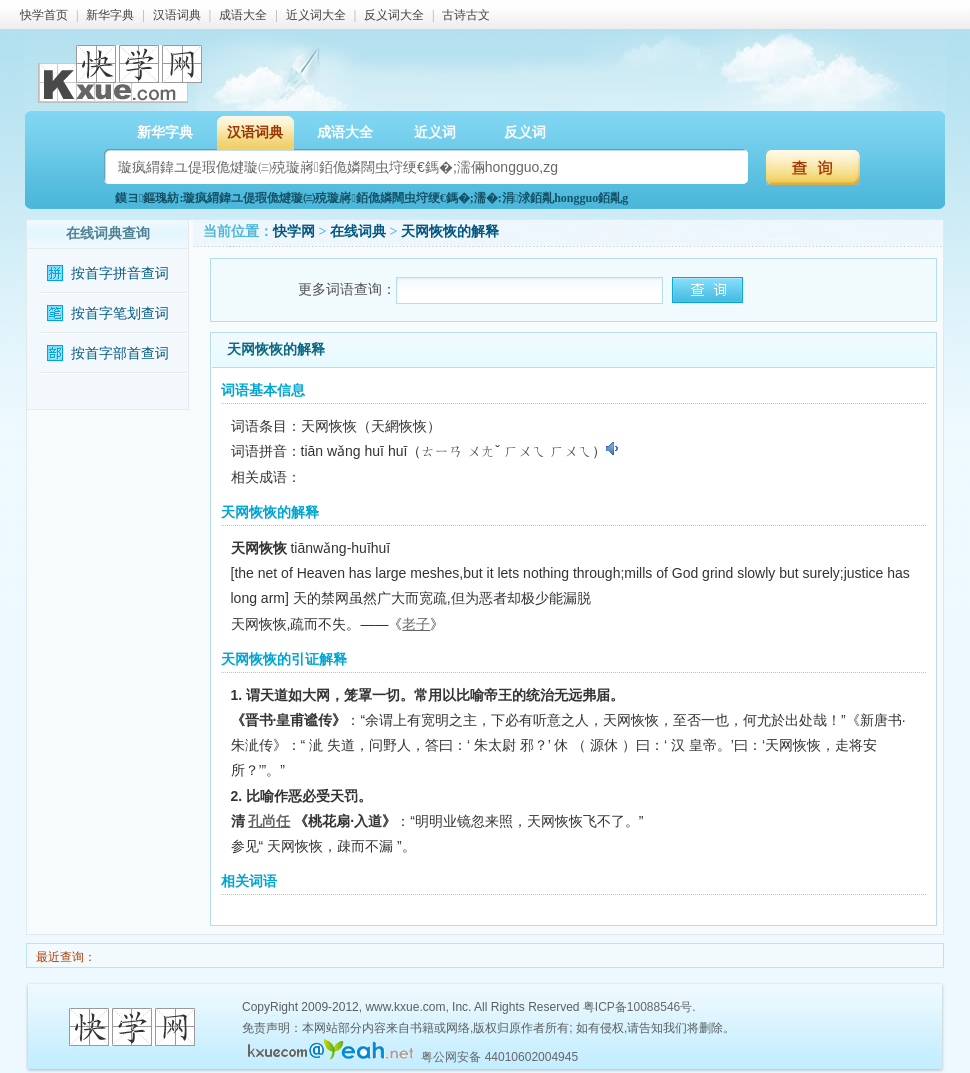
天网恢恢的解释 (450, 231)
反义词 (525, 132)
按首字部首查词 (120, 353)
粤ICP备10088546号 (637, 1007)
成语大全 (243, 15)
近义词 (435, 132)
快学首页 (44, 15)
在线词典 (358, 231)
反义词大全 (394, 15)
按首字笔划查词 (120, 313)
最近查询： (64, 957)
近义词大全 (316, 15)
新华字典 (110, 15)
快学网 (294, 231)
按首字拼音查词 (120, 273)
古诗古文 (466, 15)
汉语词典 (177, 15)
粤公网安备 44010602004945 (499, 1057)
